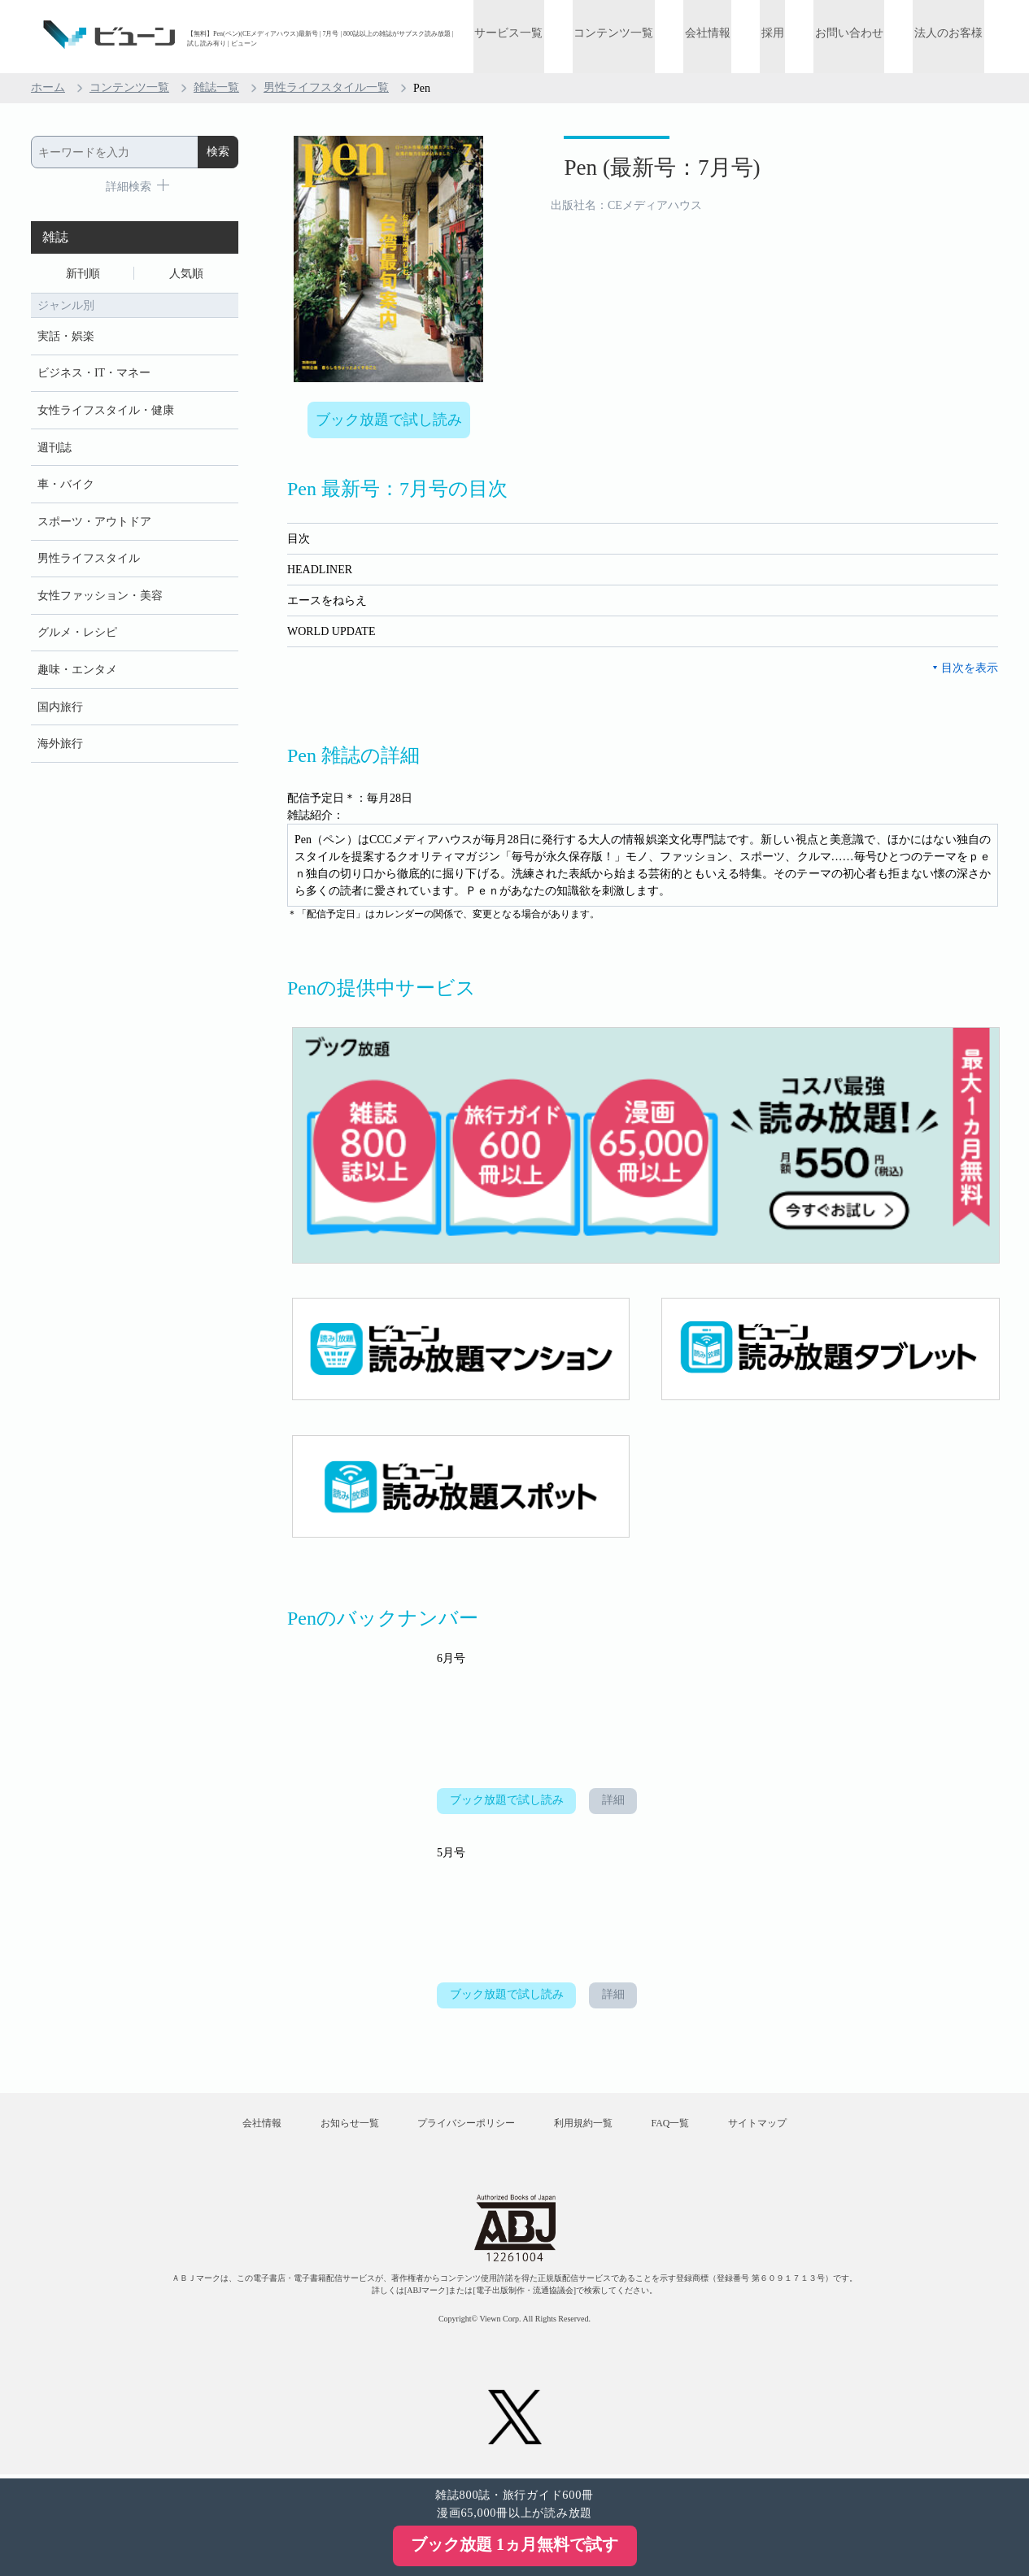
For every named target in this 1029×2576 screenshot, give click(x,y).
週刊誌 (54, 449)
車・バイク (65, 487)
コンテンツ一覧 (625, 34)
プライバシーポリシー (464, 2126)
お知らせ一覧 (345, 2126)
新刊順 (83, 274)
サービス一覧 (523, 34)
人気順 (186, 274)
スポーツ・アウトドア (94, 524)
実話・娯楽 (65, 337)
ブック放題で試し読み (389, 420)
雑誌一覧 (216, 88)
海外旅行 (60, 748)
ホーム (48, 88)
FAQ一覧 (675, 2126)
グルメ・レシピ (77, 636)
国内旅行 (60, 711)
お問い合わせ (853, 34)
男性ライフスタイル (88, 561)
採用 (779, 34)
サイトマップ (765, 2126)
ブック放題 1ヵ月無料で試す (514, 2544)
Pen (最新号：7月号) (652, 168)
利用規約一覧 (585, 2126)
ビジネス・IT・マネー (93, 374)
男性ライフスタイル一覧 (326, 88)
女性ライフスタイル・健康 (105, 412)
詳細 (614, 1802)
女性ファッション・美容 (100, 599)
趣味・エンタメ (77, 674)
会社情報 (716, 34)
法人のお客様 (950, 34)
